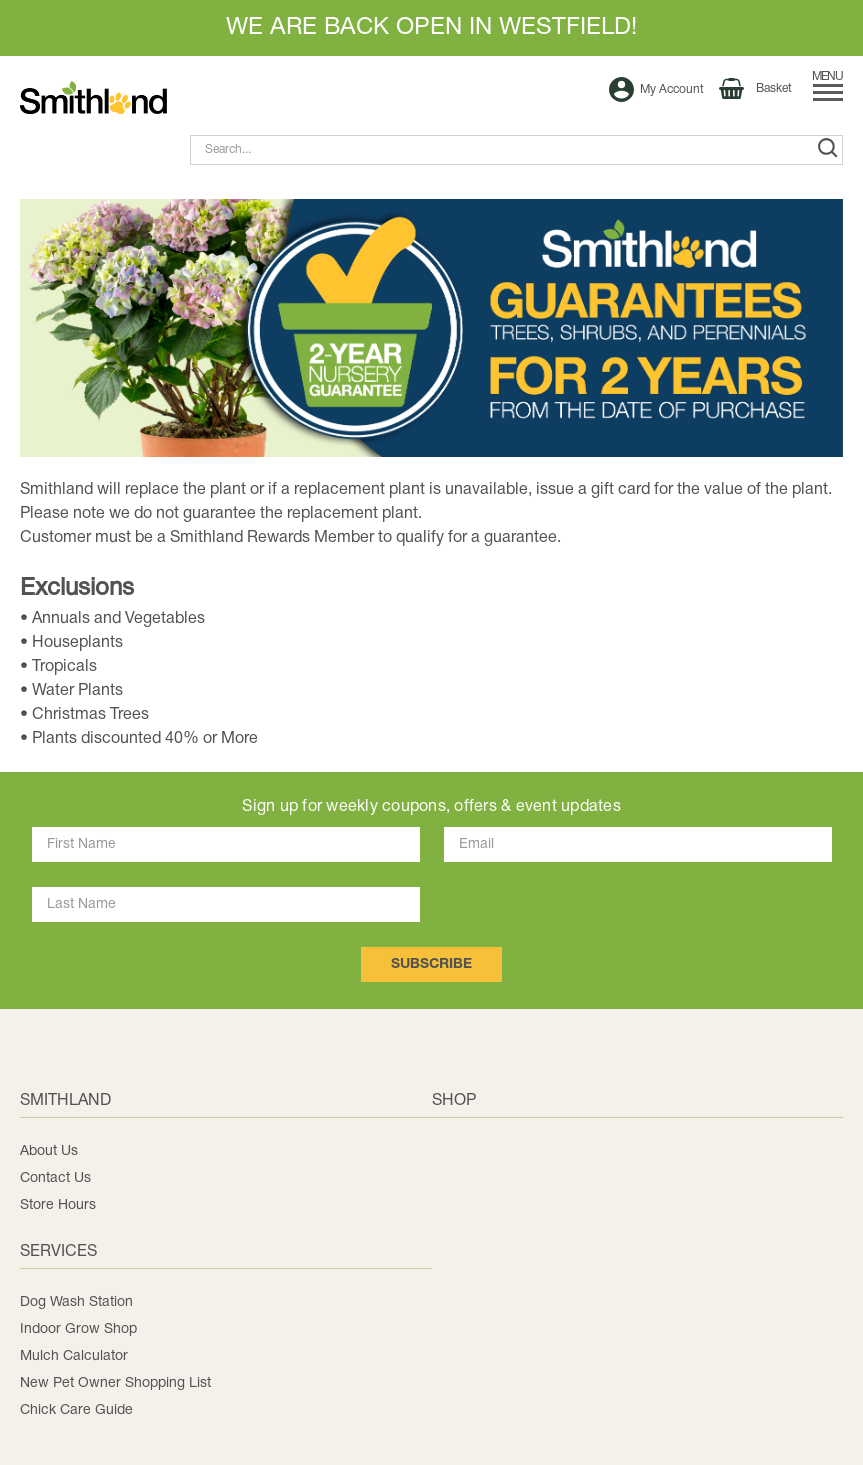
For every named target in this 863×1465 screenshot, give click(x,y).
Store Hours (58, 1205)
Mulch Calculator (74, 1356)
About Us (49, 1151)
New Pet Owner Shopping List (115, 1383)
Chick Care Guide (76, 1410)
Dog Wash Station (76, 1302)
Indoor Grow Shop (78, 1329)
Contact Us (55, 1178)
